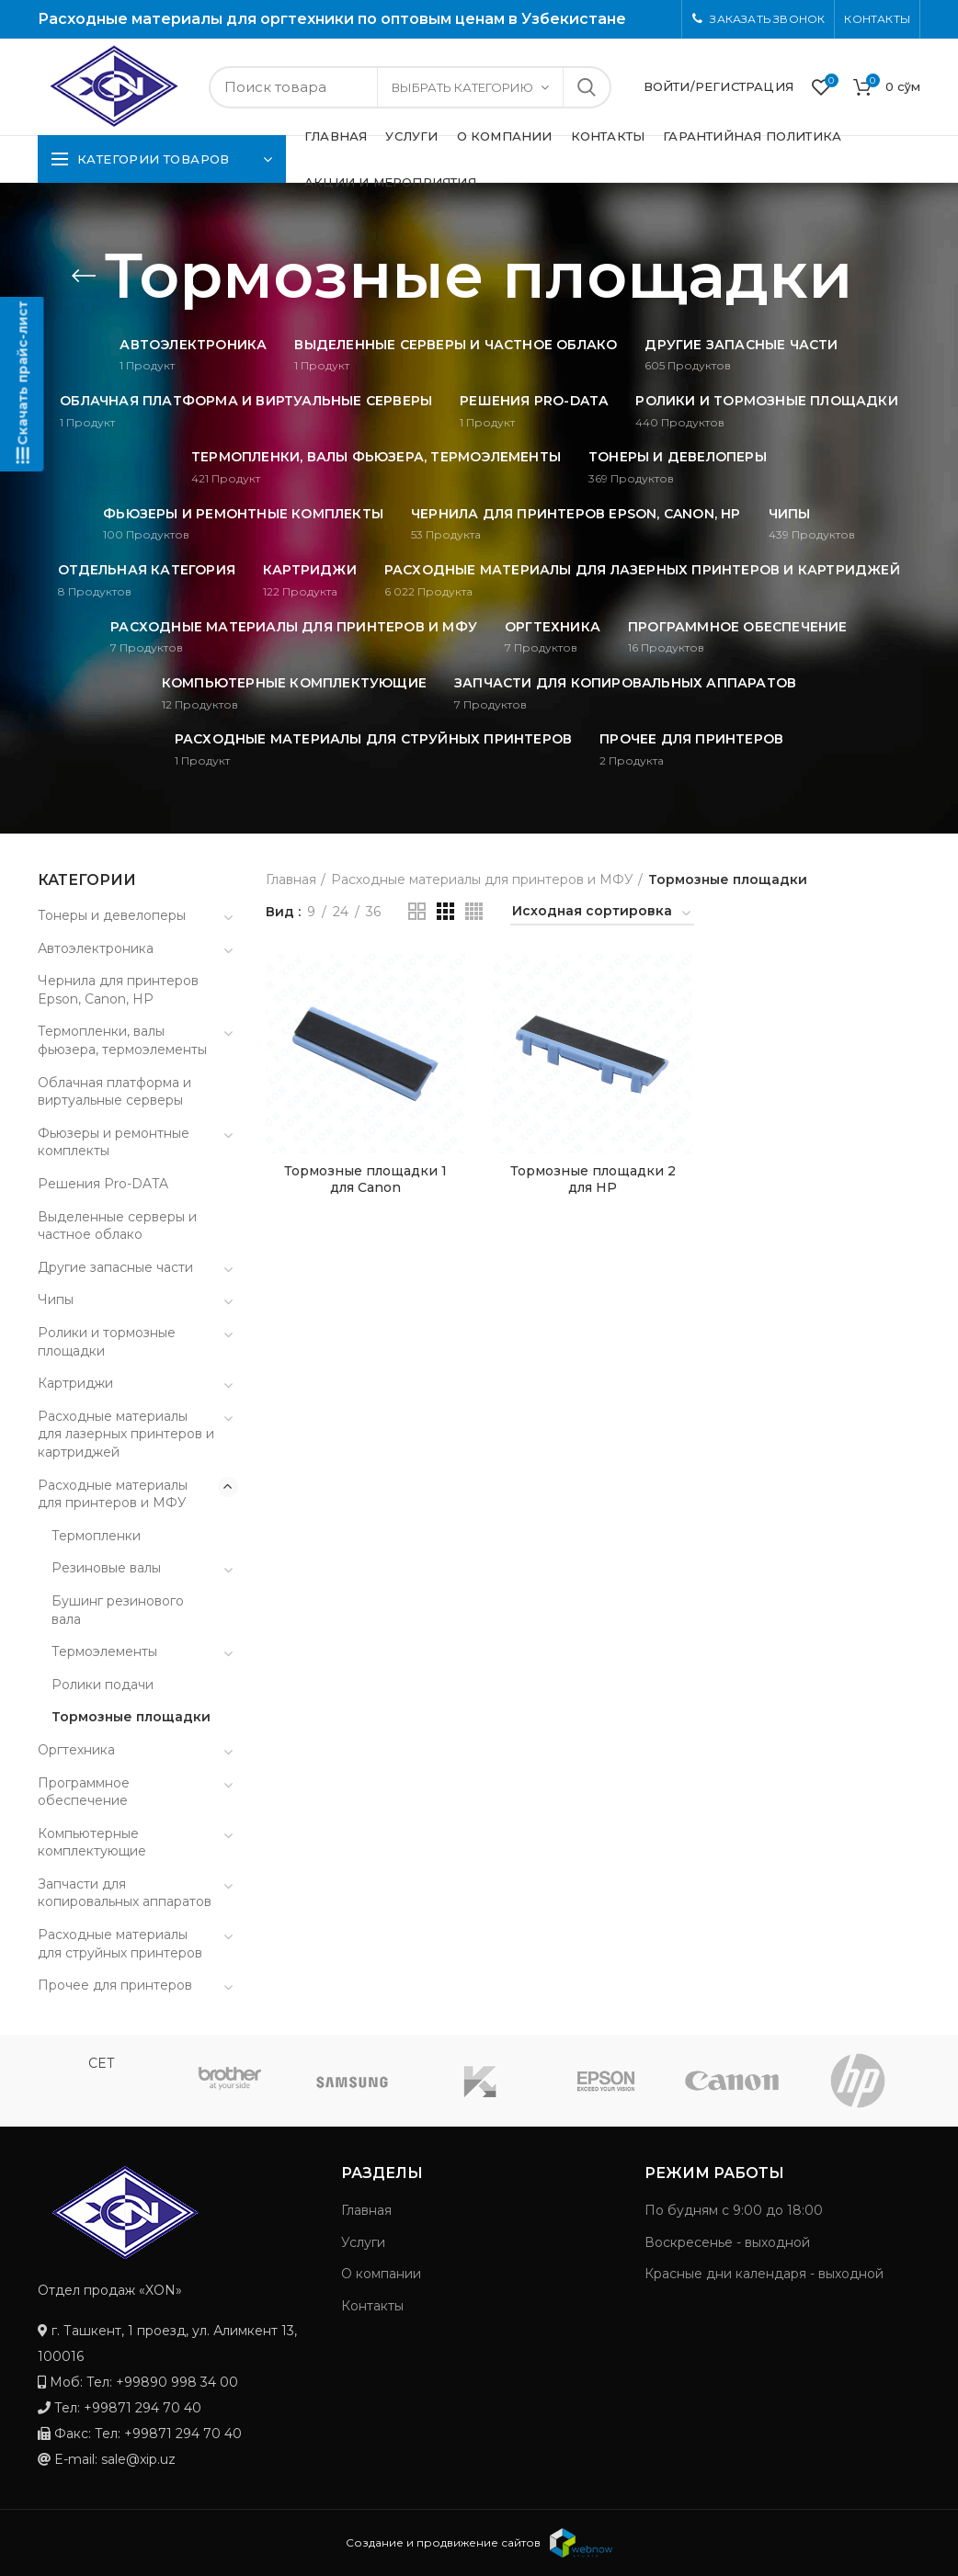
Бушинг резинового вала (117, 1610)
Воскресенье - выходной (727, 2242)
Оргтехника (76, 1750)
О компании (381, 2273)
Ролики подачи (102, 1684)
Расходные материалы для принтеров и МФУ (482, 879)
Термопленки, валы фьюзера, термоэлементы (122, 1040)
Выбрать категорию (462, 87)
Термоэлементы (104, 1651)
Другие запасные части (115, 1267)
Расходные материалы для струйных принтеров (120, 1943)
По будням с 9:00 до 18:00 (733, 2210)
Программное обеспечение (84, 1792)
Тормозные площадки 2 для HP (593, 1179)
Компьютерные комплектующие (92, 1842)
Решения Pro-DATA (103, 1183)
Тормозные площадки (131, 1716)
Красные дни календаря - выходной (764, 2273)
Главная (291, 879)
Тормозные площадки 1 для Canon (365, 1179)
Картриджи (75, 1383)
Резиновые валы (106, 1568)
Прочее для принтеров (115, 1985)
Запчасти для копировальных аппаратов (124, 1893)
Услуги (363, 2242)
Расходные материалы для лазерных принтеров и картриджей (126, 1434)
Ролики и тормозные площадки (107, 1341)
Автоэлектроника (96, 948)
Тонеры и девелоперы (112, 915)
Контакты (372, 2306)
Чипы (56, 1299)
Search (587, 87)
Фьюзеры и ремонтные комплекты (113, 1142)
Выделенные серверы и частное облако (117, 1226)
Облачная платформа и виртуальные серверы (114, 1091)
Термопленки (96, 1535)
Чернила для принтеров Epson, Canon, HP (118, 989)
